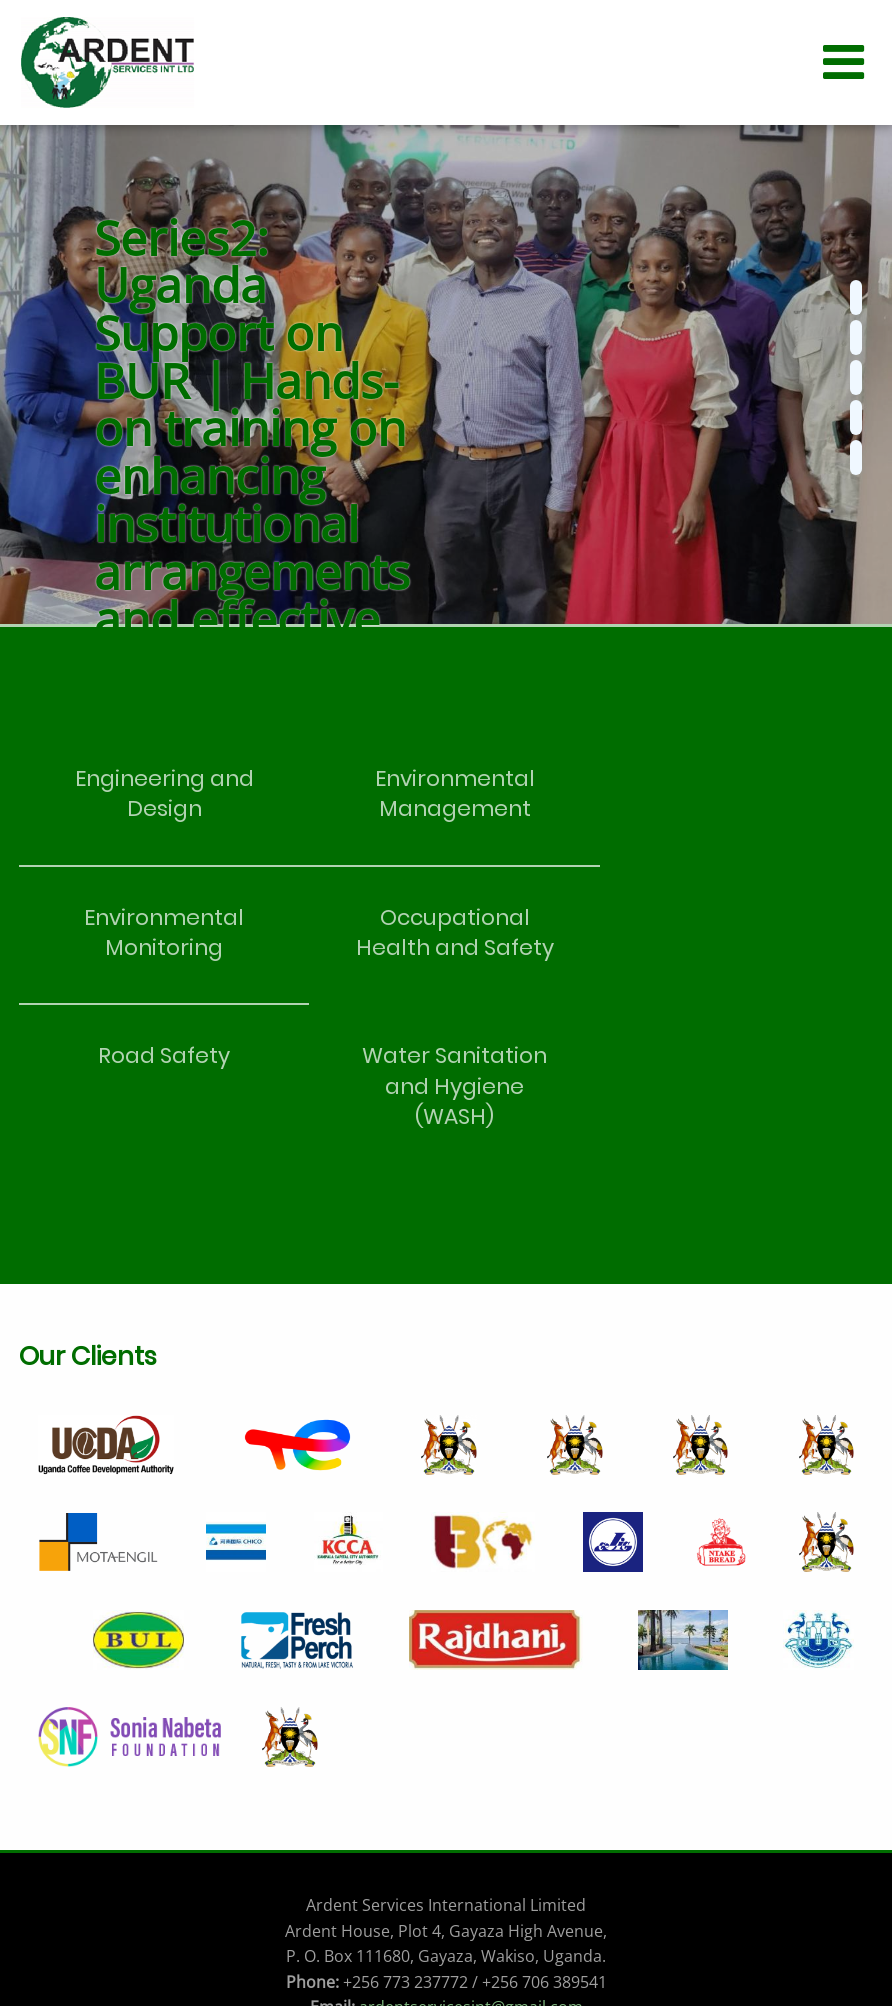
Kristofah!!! (492, 1973)
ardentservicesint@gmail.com (471, 1869)
